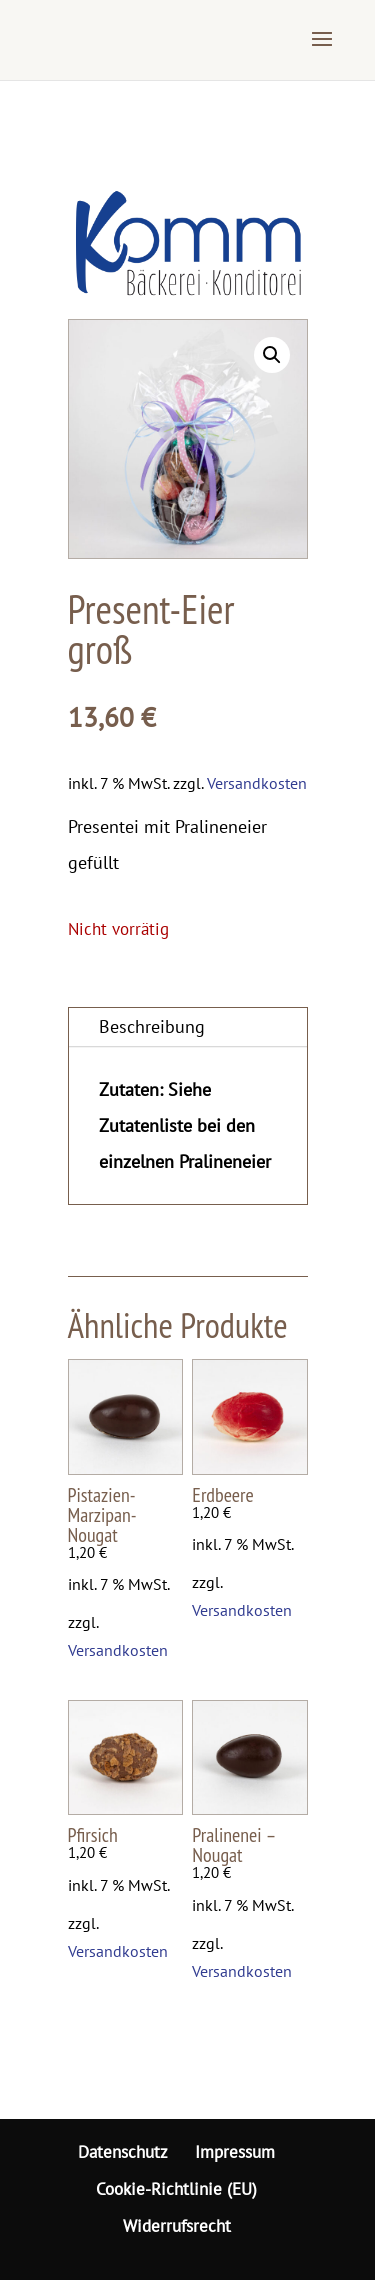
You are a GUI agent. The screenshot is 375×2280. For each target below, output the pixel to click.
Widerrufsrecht (177, 2226)
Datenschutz (123, 2152)
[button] (272, 355)
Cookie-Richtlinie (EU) (176, 2189)
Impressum (235, 2152)
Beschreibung (152, 1026)
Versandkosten (257, 783)
